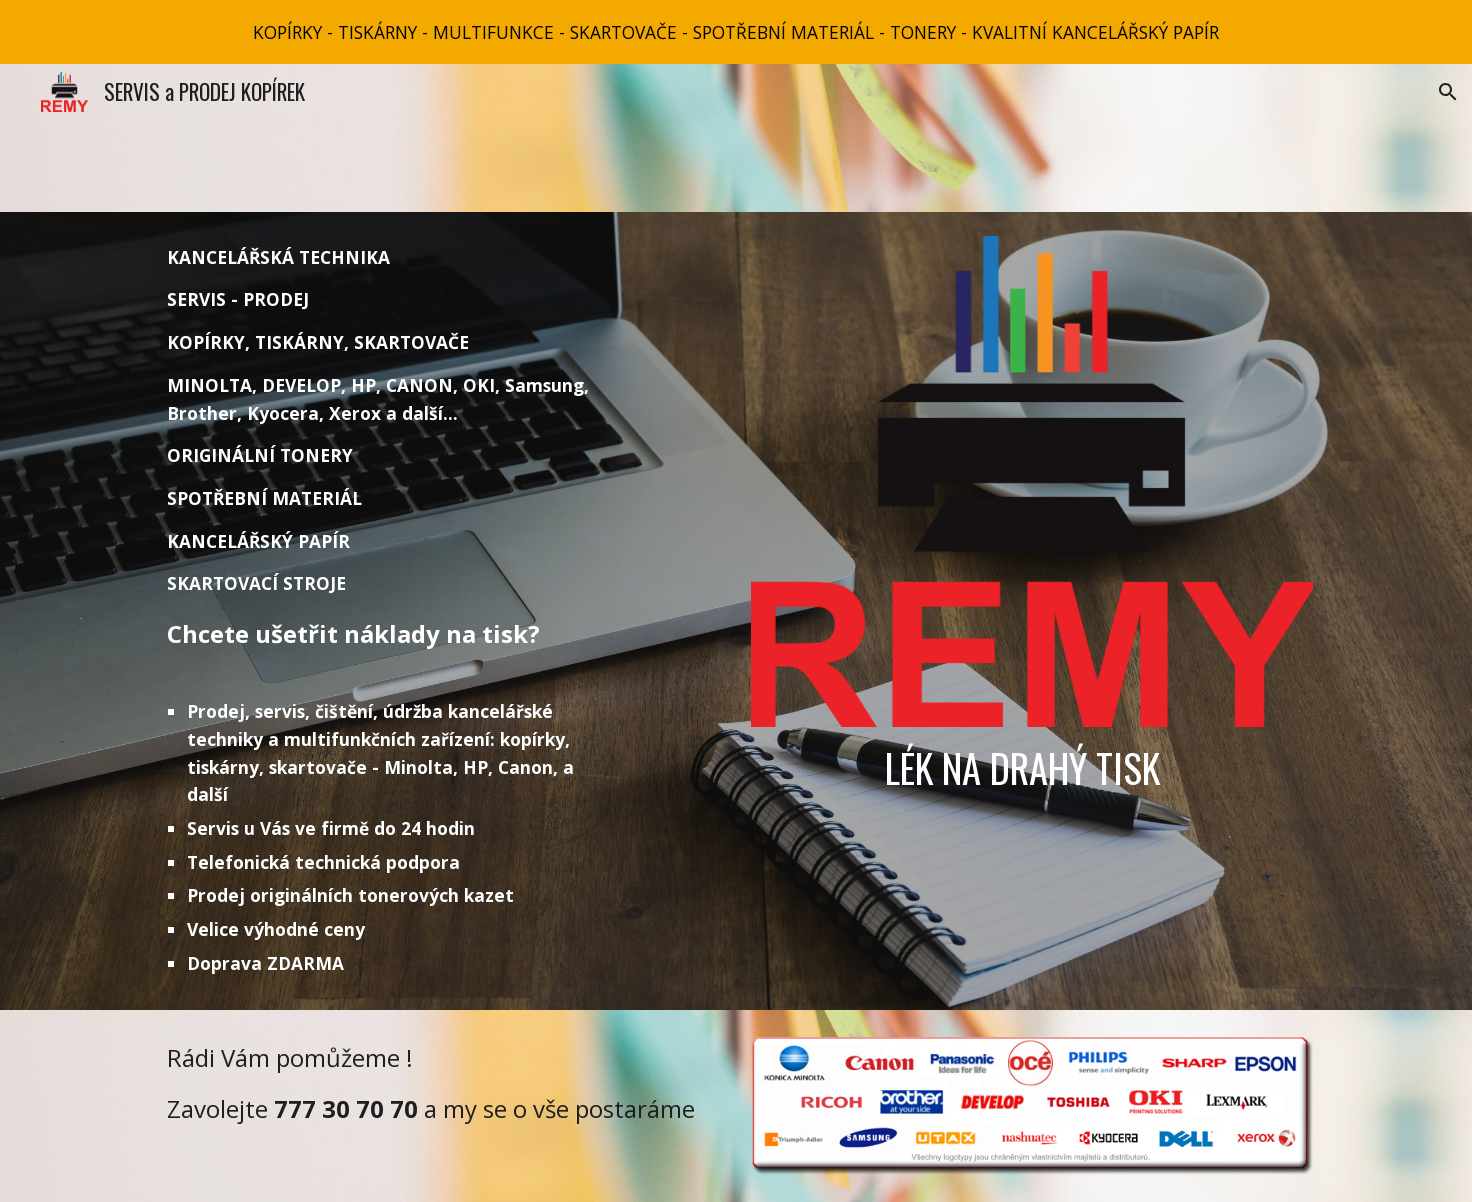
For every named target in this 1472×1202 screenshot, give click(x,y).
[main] (391, 611)
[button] (1448, 92)
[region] (736, 32)
